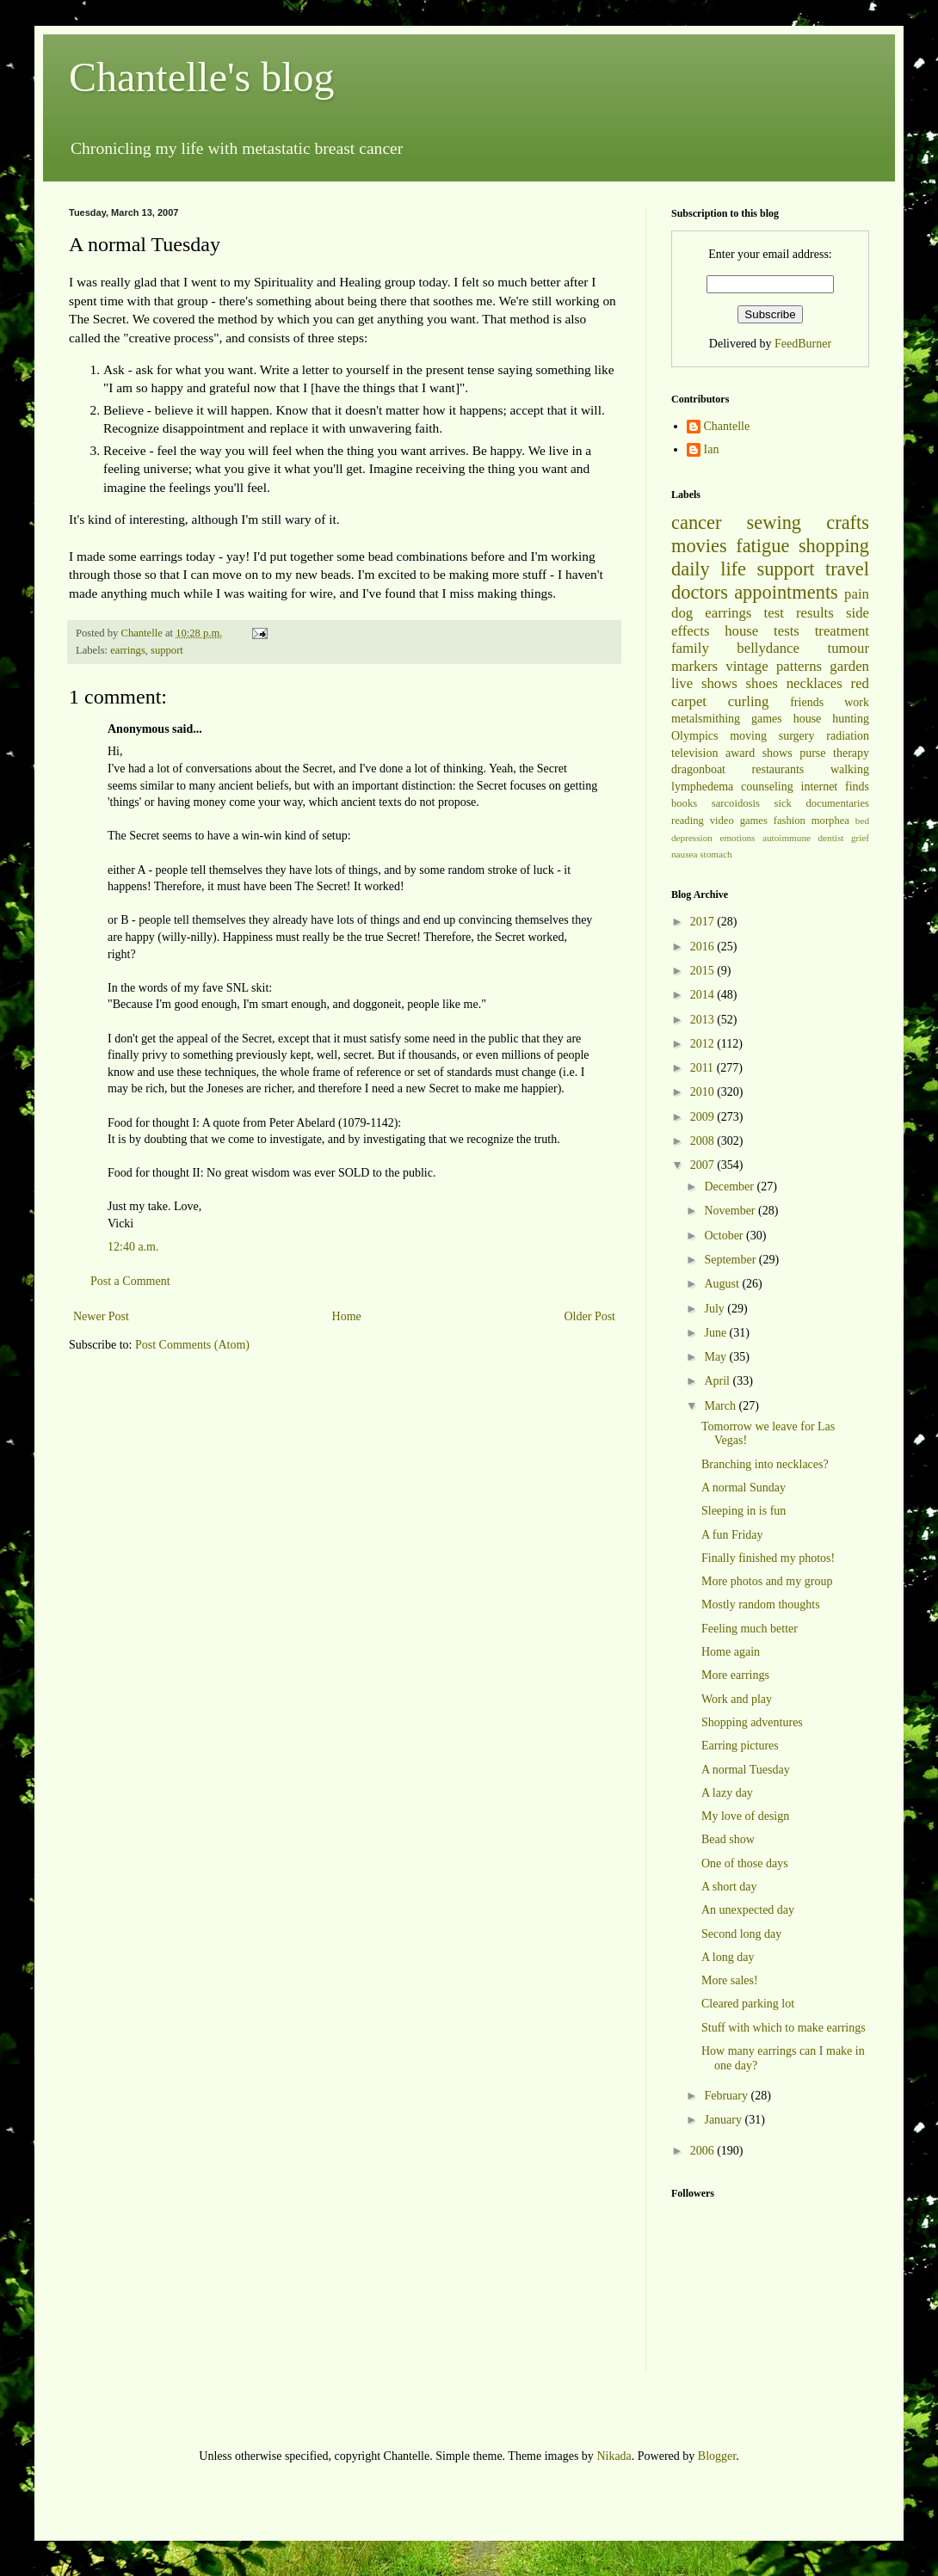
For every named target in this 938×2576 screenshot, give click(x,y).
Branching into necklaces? (765, 1464)
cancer (696, 522)
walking (849, 769)
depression (692, 838)
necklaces (814, 683)
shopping (834, 545)
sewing (774, 522)
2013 (704, 1019)
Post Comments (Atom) (192, 1344)
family (690, 648)
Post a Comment (130, 1281)
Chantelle (727, 426)
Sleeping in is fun (743, 1510)
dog (682, 613)
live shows (704, 683)
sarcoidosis (736, 803)
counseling (767, 786)
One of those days (744, 1863)
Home (346, 1316)
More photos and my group (766, 1581)
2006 (704, 2150)
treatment (842, 631)
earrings (127, 650)
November (731, 1210)
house (741, 631)
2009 (704, 1116)
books (684, 803)
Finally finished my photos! (768, 1558)
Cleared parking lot (747, 2003)
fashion (789, 821)
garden (849, 666)
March (721, 1405)
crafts (847, 522)
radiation (847, 735)
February (727, 2095)
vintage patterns (773, 666)
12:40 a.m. (133, 1246)
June (716, 1332)
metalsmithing (705, 718)
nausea (684, 854)
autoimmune (786, 838)
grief (860, 838)
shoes (762, 683)
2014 (704, 994)
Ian (711, 449)
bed (862, 820)
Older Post (590, 1316)
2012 (704, 1043)
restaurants (778, 769)
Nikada (613, 2456)
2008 (704, 1140)
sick (783, 803)
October (725, 1235)
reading (687, 821)
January (724, 2119)
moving (748, 735)
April (718, 1380)
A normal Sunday (743, 1487)
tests (786, 631)
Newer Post (101, 1316)
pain (856, 594)
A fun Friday (732, 1534)
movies (699, 545)
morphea (830, 821)
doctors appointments (754, 592)
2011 (703, 1067)
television (694, 753)
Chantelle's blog (202, 77)
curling (748, 701)
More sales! (729, 1980)
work (856, 702)
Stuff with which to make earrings (783, 2027)
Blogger (717, 2456)
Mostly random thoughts (760, 1604)
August (723, 1283)
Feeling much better (749, 1628)
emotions (737, 838)
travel (847, 569)
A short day (729, 1886)
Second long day (741, 1933)
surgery (797, 735)
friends (807, 702)
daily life (708, 569)
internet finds (835, 786)
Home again (730, 1651)
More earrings (735, 1675)
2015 (704, 970)
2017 (704, 921)
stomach (715, 854)
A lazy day (727, 1792)
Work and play (736, 1699)
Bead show (728, 1839)
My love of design (745, 1816)
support (167, 650)
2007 (704, 1165)
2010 (704, 1091)
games (766, 718)
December (730, 1186)
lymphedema (702, 786)
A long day (727, 1957)
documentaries (837, 803)
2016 (704, 946)
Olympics (694, 735)
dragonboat (698, 769)
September (731, 1259)
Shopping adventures (752, 1722)
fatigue (762, 545)
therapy (851, 753)
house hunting (831, 718)
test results (799, 613)
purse (812, 753)
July (715, 1308)
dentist (831, 838)
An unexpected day (747, 1909)
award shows (759, 753)
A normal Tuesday (745, 1769)
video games (739, 821)
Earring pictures (740, 1745)
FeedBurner (802, 343)
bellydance (768, 648)
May (716, 1356)
